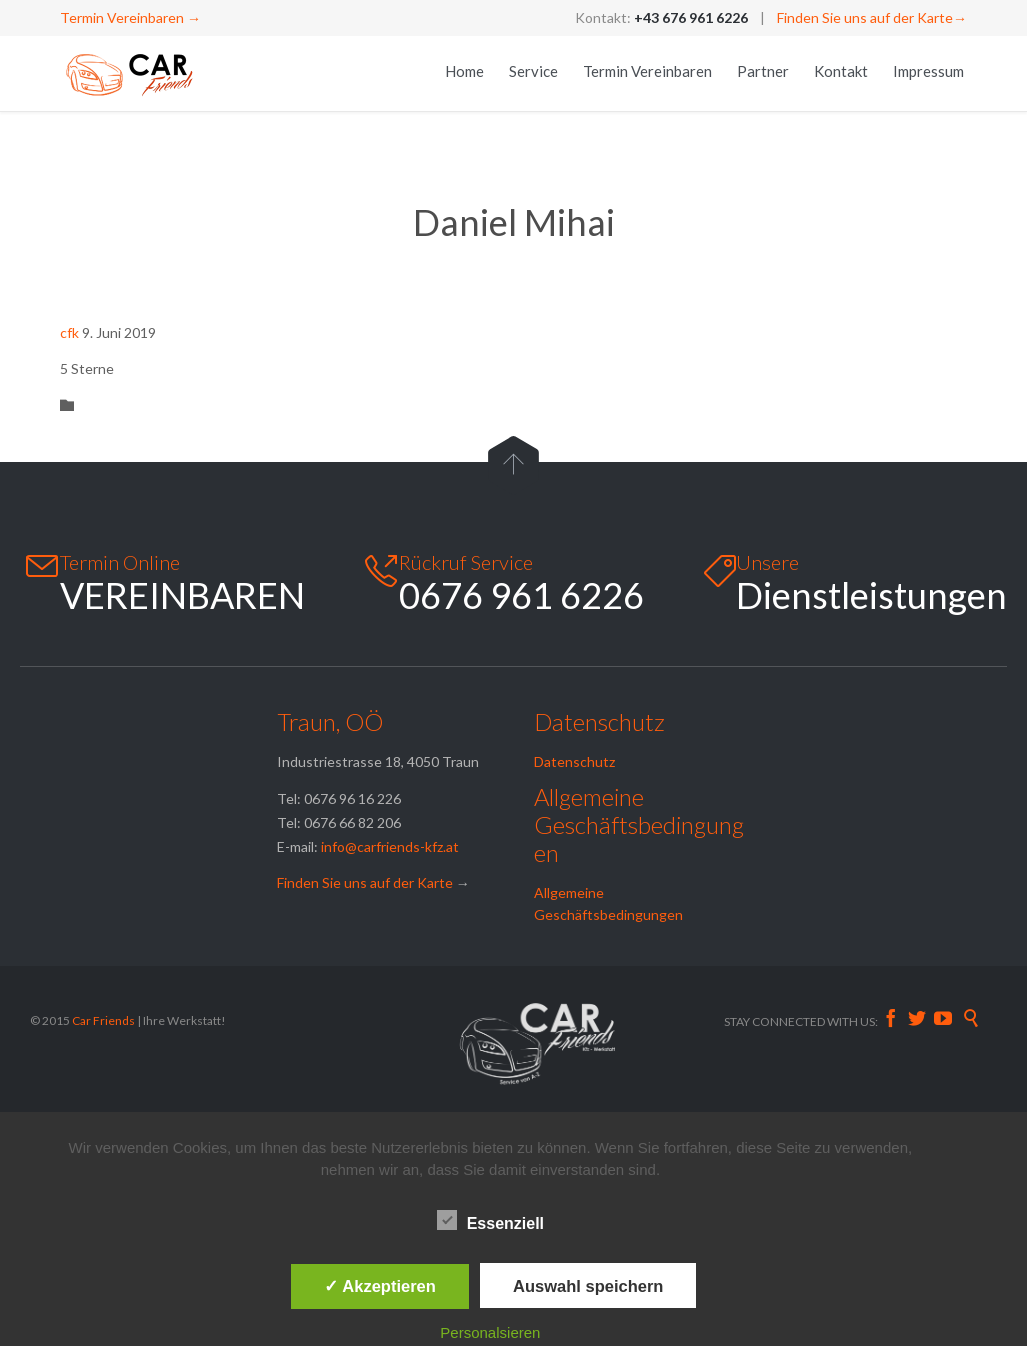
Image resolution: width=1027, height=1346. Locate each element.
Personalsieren (490, 1332)
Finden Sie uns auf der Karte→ (872, 17)
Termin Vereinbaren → (130, 17)
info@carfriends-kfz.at (390, 846)
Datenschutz (574, 761)
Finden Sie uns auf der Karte (365, 882)
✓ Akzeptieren (380, 1286)
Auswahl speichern (588, 1286)
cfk (69, 332)
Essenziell (490, 1220)
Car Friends (104, 1020)
